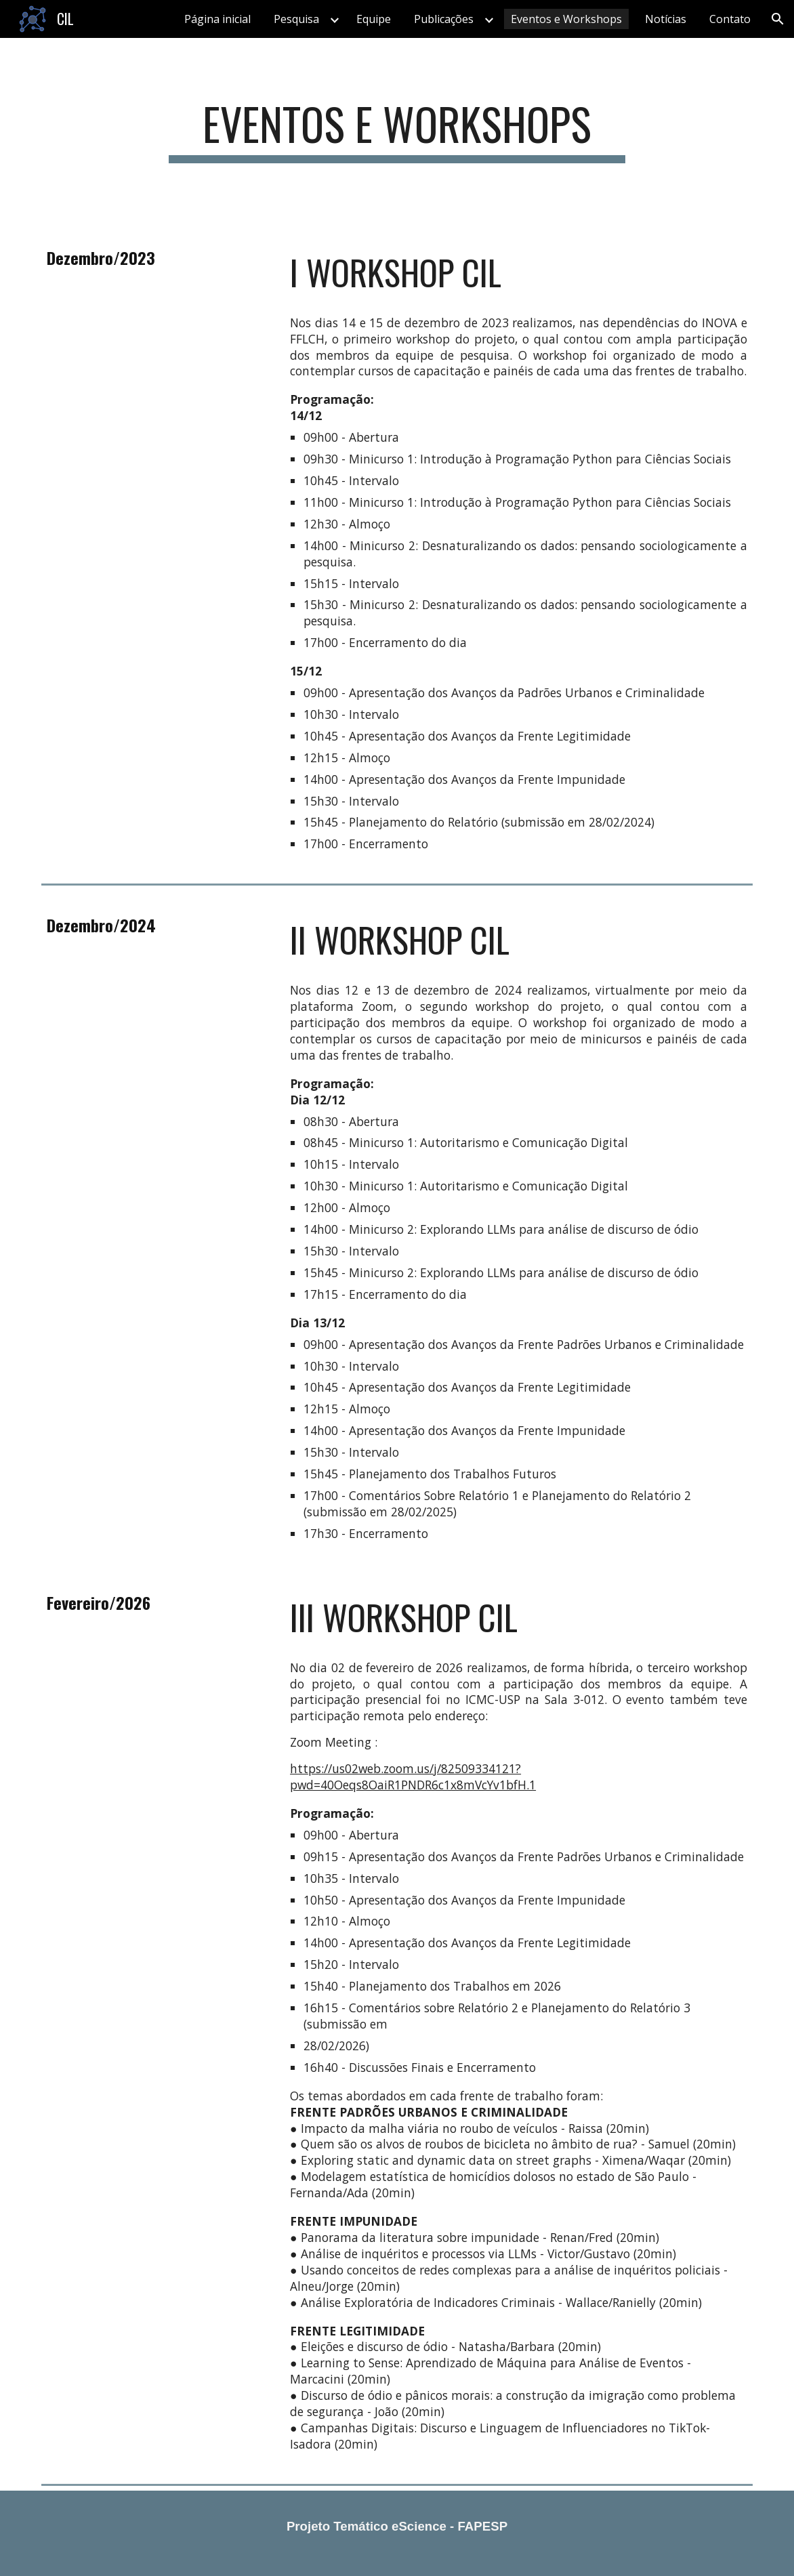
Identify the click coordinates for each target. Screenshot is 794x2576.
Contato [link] (730, 19)
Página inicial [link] (217, 19)
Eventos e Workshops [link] (566, 19)
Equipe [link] (373, 19)
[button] (777, 19)
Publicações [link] (444, 19)
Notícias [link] (665, 19)
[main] (397, 130)
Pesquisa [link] (296, 19)
